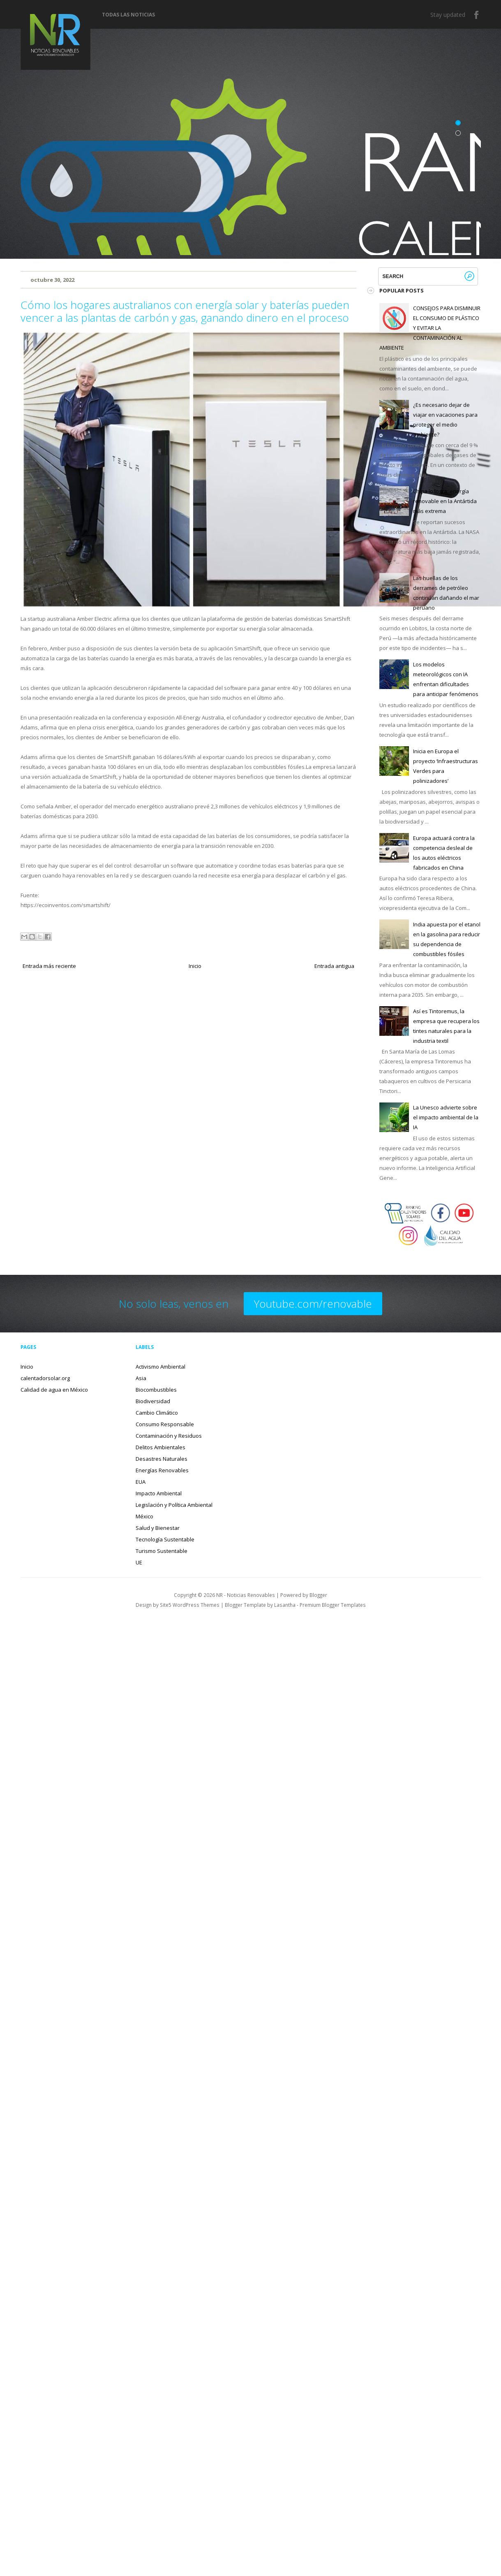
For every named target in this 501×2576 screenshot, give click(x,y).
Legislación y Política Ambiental (174, 1504)
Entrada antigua (334, 966)
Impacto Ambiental (159, 1493)
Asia (141, 1378)
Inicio (195, 966)
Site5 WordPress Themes (189, 1604)
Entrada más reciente (49, 966)
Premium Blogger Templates (333, 1604)
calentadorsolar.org (45, 1378)
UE (139, 1562)
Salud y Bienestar (158, 1528)
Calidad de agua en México (54, 1389)
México (144, 1516)
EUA (140, 1481)
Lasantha (285, 1604)
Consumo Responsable (165, 1424)
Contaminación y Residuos (169, 1435)
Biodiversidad (153, 1401)
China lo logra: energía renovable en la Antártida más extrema (445, 501)
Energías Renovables (162, 1470)
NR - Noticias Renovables (245, 1595)
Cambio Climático (157, 1412)
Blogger (318, 1595)
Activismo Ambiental (160, 1366)
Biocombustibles (156, 1389)
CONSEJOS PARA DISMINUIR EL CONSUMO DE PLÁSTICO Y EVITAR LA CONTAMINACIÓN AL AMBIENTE (429, 327)
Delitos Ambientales (160, 1447)
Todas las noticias (128, 14)
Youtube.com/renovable (313, 1303)
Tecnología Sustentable (165, 1539)
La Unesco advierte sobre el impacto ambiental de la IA (445, 1117)
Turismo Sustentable (161, 1551)
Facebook (477, 15)
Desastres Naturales (161, 1458)
